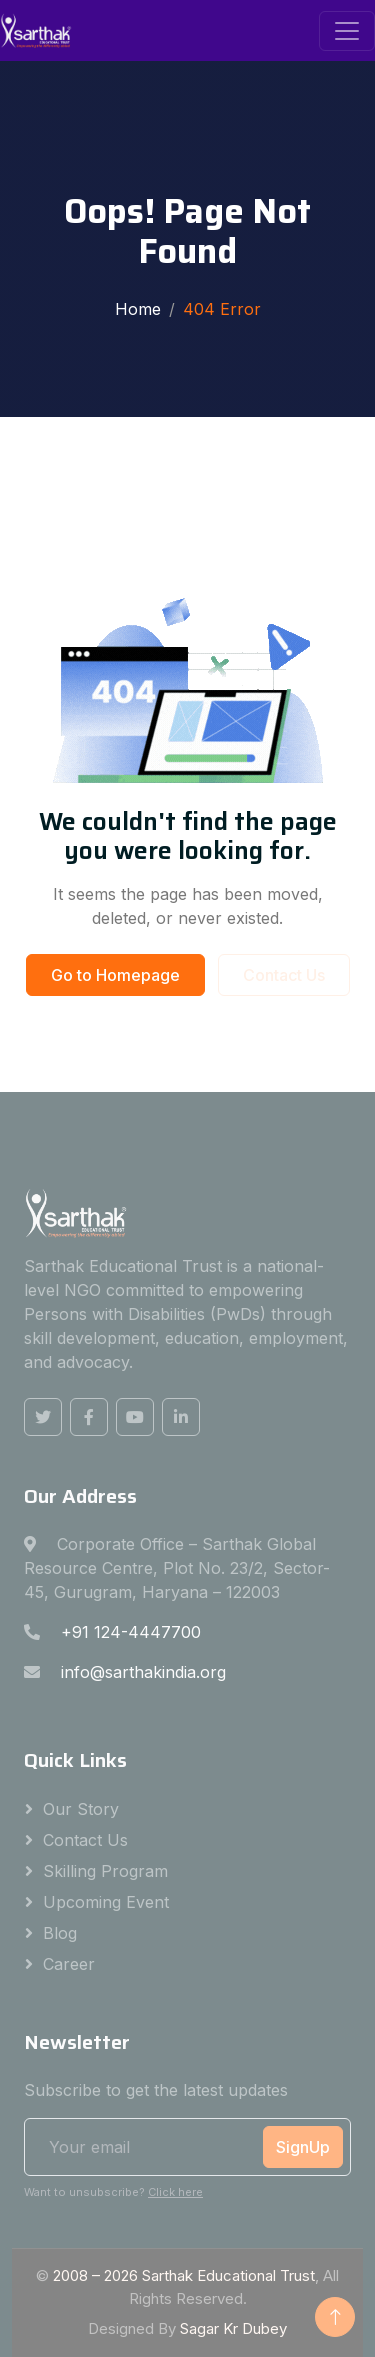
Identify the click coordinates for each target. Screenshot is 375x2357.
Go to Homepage (115, 975)
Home (138, 309)
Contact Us (284, 975)
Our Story (81, 1809)
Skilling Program (105, 1871)
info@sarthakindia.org (143, 1672)
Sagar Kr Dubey (233, 2328)
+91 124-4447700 (131, 1632)
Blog (60, 1933)
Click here (175, 2192)
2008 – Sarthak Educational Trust (184, 2275)
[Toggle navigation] (347, 31)
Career (69, 1964)
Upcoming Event (106, 1902)
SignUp (303, 2147)
